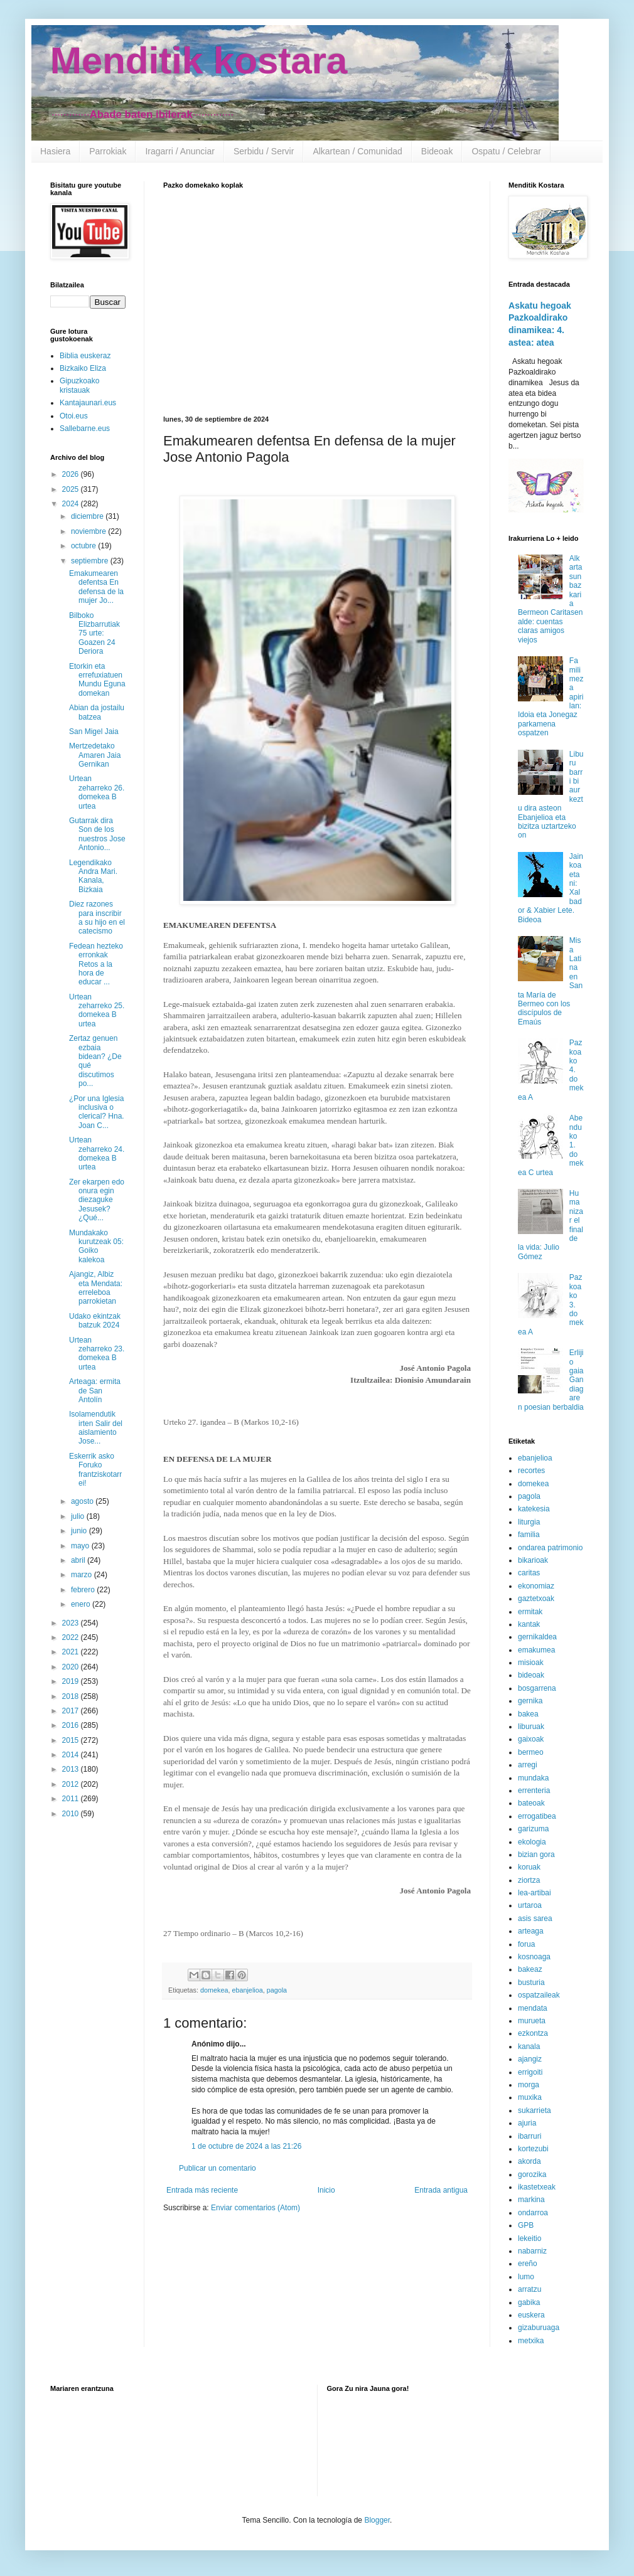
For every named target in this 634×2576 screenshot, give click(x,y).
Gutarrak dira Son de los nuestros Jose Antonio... (97, 834)
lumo (526, 2276)
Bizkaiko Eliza (83, 368)
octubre (84, 545)
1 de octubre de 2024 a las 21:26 (246, 2146)
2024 (71, 503)
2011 (71, 1798)
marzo (82, 1574)
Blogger (377, 2520)
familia (529, 1534)
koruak (529, 1867)
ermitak (530, 1611)
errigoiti (530, 2072)
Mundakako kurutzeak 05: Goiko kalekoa (96, 1246)
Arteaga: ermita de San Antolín (95, 1390)
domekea (214, 1990)
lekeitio (529, 2238)
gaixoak (531, 1739)
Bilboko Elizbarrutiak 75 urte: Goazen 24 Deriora (94, 633)
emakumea (536, 1650)
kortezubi (533, 2148)
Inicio (326, 2190)
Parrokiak (107, 151)
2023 (71, 1623)
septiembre (90, 560)
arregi (527, 1764)
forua (526, 1944)
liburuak (531, 1726)
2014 (71, 1754)
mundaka (533, 1778)
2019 (71, 1681)
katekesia (534, 1508)
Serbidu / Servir (264, 151)
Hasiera (55, 151)
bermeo (531, 1752)
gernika (530, 1700)
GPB (526, 2225)
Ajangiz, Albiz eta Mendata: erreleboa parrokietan (95, 1288)
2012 (71, 1784)
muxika (530, 2097)
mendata (532, 2008)
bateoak (531, 1803)
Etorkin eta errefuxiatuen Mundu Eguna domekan (97, 680)
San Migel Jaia (94, 731)
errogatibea (537, 1816)
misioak (531, 1662)
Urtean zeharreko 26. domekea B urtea (96, 792)
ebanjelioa (247, 1990)
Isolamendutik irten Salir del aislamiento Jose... (95, 1427)
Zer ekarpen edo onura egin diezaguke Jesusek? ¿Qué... (96, 1200)
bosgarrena (537, 1688)
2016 (71, 1725)
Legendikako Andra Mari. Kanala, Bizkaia (93, 876)
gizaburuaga (538, 2327)
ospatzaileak (539, 1995)
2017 (71, 1710)
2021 (71, 1651)
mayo (81, 1545)
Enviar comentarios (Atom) (255, 2207)
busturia (531, 1982)
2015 (71, 1740)
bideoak (531, 1675)
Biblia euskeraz (85, 355)
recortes (531, 1470)
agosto (83, 1501)
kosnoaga (534, 1956)
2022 (71, 1637)
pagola (277, 1990)
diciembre (88, 516)
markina (531, 2199)
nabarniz (532, 2251)
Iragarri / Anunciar (180, 151)
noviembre (89, 531)
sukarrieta (534, 2110)
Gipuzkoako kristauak (79, 385)
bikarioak (533, 1560)
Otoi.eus (74, 416)
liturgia (529, 1522)
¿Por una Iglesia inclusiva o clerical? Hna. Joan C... (96, 1112)
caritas (529, 1572)
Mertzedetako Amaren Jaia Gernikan (95, 755)
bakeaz (530, 1969)
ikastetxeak (537, 2187)
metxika (531, 2340)
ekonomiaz (536, 1586)
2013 (71, 1769)
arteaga (531, 1931)
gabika (529, 2302)
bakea (528, 1714)
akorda (529, 2161)
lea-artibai (534, 1892)
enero (81, 1604)
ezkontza (533, 2033)
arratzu (529, 2289)
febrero (84, 1589)
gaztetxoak (536, 1598)
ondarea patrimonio (550, 1547)
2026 (71, 474)
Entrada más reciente (202, 2190)
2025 (71, 489)
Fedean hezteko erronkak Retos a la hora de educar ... (96, 964)
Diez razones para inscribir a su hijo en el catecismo (97, 917)
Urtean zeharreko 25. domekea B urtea (96, 1010)
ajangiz (530, 2059)
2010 (71, 1813)
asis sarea (535, 1918)
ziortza (529, 1880)
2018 (71, 1696)
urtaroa (530, 1905)
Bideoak (437, 151)
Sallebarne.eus (85, 428)
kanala (529, 2046)
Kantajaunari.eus (88, 402)
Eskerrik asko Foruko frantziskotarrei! (95, 1470)
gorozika (532, 2174)
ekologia (532, 1842)
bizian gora (536, 1854)
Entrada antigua (441, 2190)
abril (79, 1560)
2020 (71, 1667)
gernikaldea (537, 1636)
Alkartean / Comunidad (357, 151)
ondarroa (533, 2212)
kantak (529, 1624)
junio (80, 1530)
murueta (531, 2020)
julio (79, 1516)
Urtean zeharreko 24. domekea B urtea (96, 1153)
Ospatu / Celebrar (506, 151)
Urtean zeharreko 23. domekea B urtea (96, 1353)
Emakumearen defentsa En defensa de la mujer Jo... (96, 587)
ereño (527, 2263)
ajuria (527, 2123)
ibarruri (529, 2136)
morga (528, 2084)
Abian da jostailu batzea (96, 712)
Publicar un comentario (217, 2168)
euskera (531, 2315)
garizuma (533, 1828)
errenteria (534, 1790)
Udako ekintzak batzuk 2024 (95, 1320)
